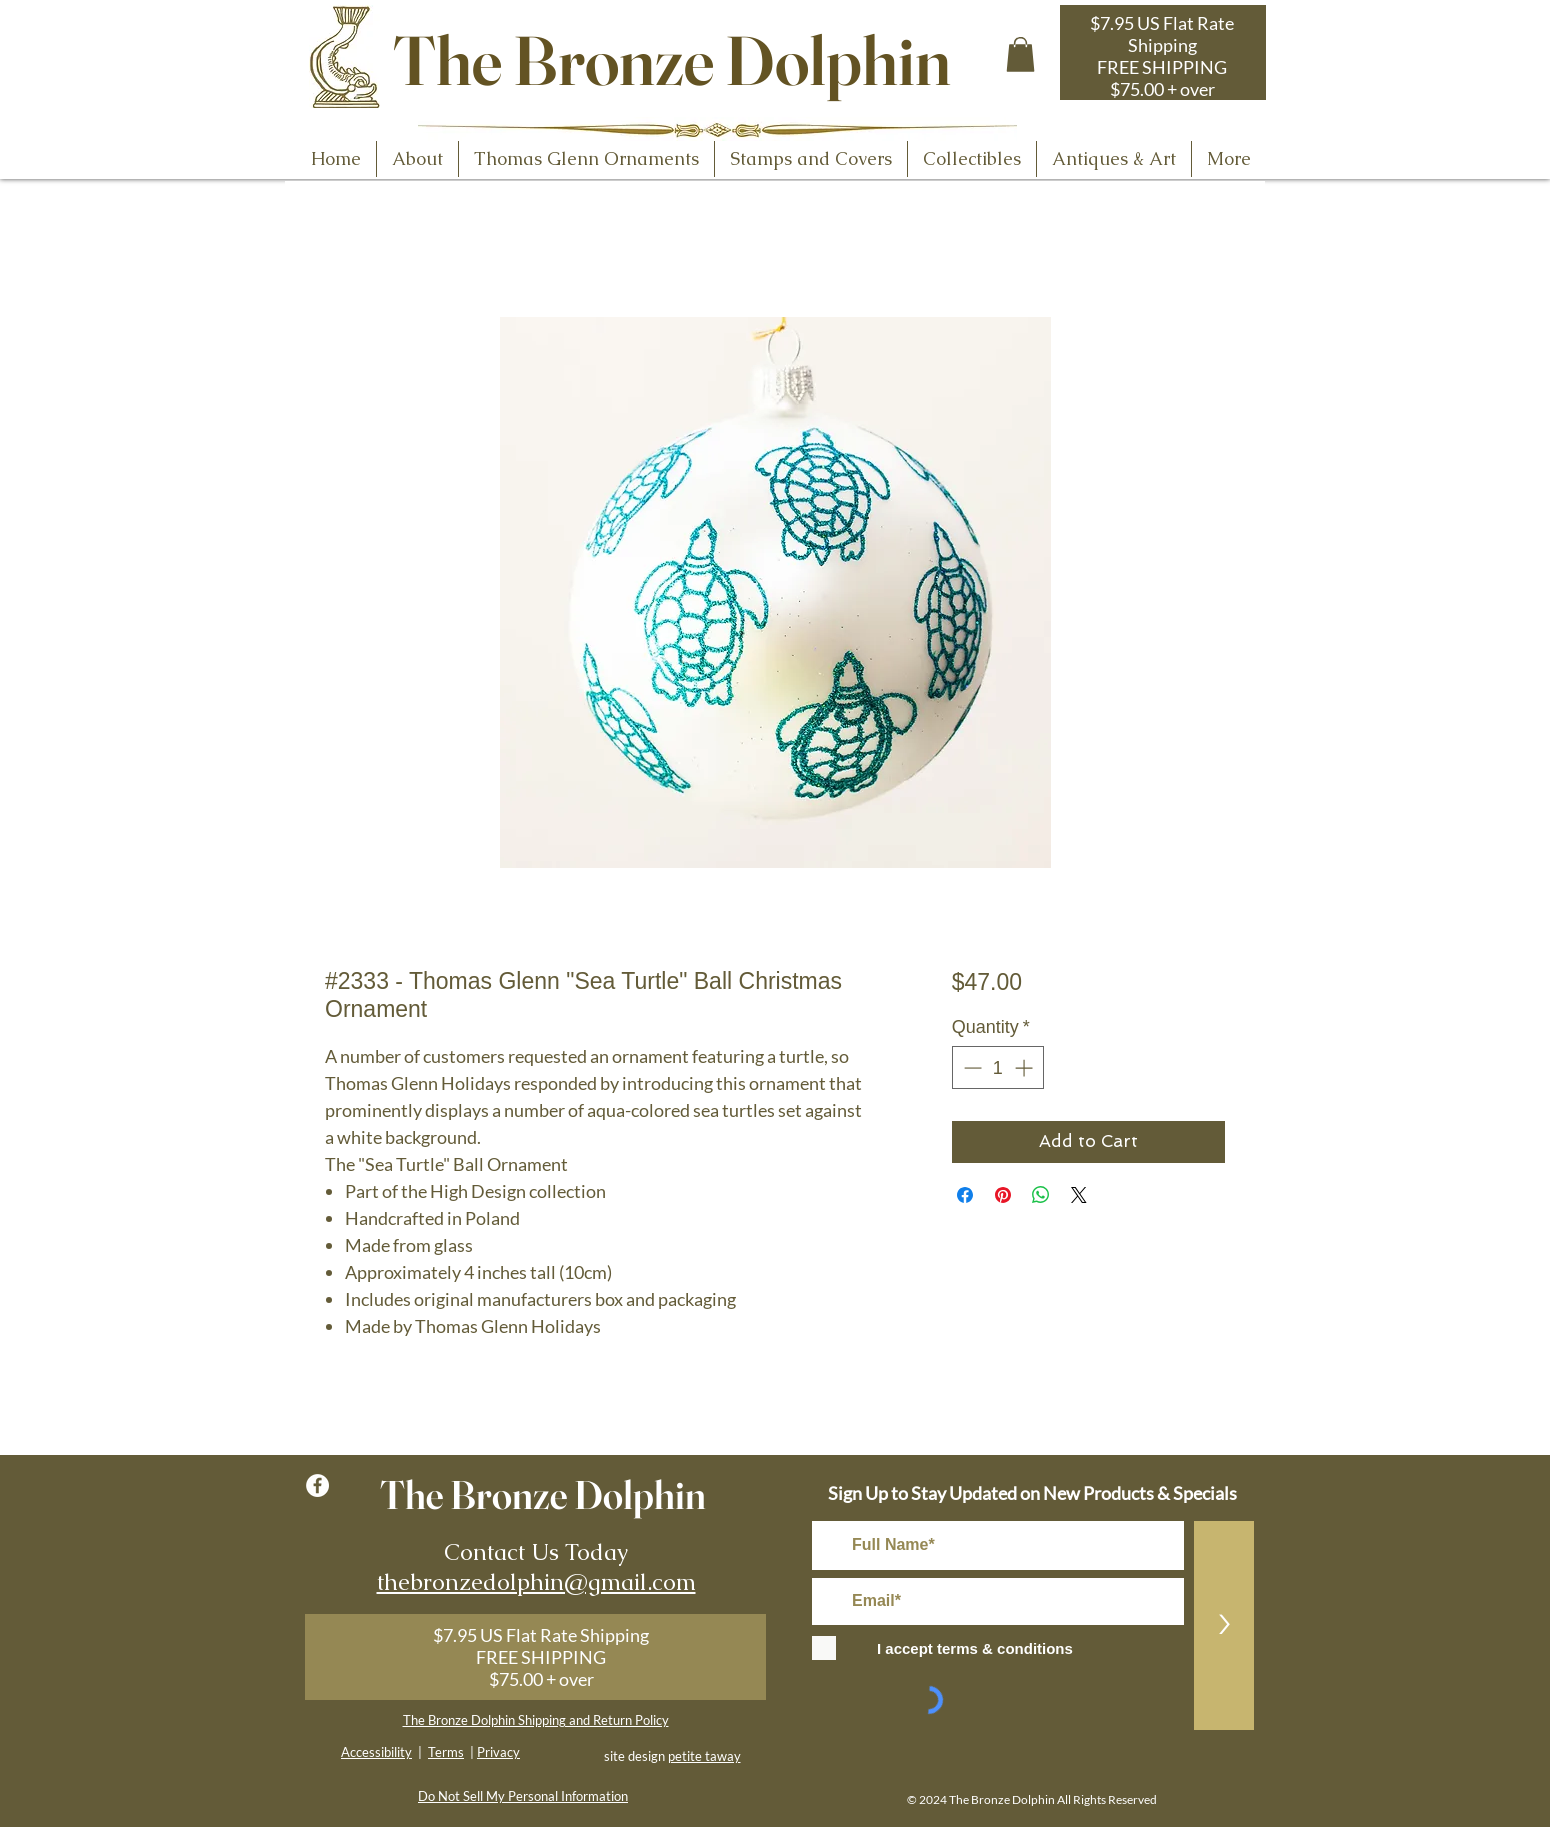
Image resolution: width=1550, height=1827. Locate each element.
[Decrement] (970, 1067)
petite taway (704, 1756)
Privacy (498, 1752)
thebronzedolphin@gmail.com (536, 1582)
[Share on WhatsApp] (1041, 1195)
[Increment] (1025, 1067)
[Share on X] (1079, 1195)
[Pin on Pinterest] (1003, 1195)
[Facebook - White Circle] (317, 1485)
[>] (1224, 1625)
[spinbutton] (998, 1067)
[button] (1020, 54)
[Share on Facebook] (965, 1195)
